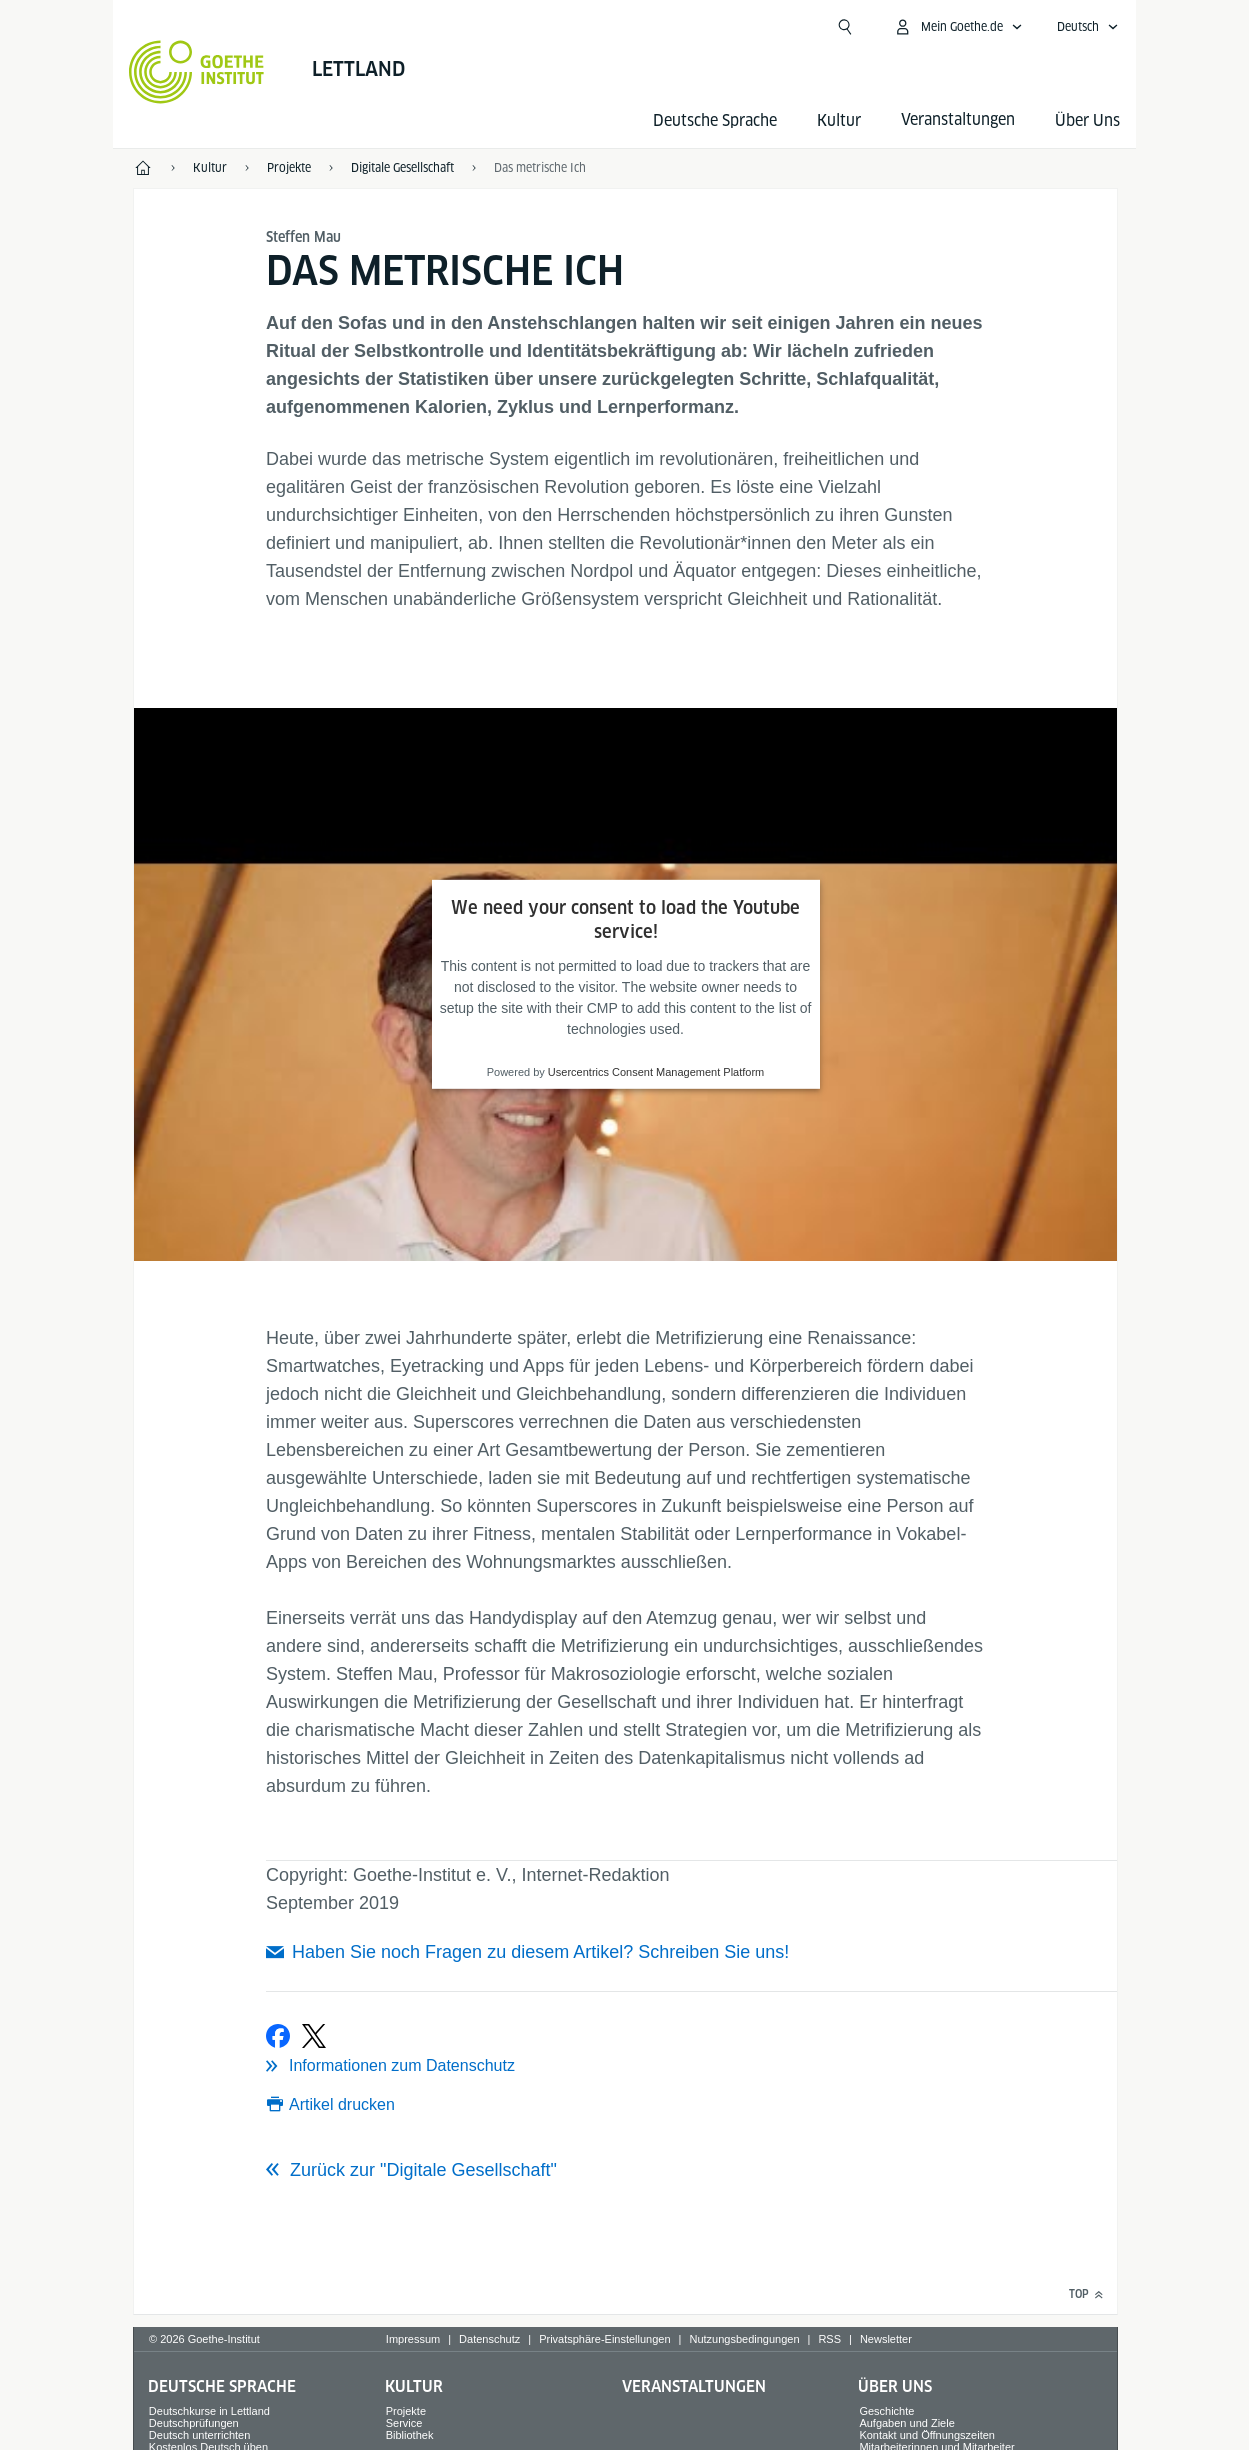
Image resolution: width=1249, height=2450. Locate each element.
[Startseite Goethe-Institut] (196, 72)
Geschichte (886, 2411)
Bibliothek (410, 2435)
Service (404, 2423)
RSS (829, 2339)
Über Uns (1087, 120)
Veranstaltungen (694, 2386)
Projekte (406, 2411)
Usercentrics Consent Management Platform (656, 1072)
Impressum (413, 2339)
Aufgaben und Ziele (906, 2423)
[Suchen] (845, 27)
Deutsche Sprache (715, 120)
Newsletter (886, 2339)
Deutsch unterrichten (200, 2435)
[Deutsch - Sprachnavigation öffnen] (1088, 27)
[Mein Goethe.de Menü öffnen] (958, 27)
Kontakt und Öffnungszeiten (927, 2435)
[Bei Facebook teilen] (278, 2036)
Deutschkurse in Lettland (209, 2411)
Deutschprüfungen (194, 2423)
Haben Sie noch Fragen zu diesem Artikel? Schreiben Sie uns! (540, 1952)
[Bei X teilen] (314, 2036)
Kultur (839, 120)
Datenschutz (489, 2339)
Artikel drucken (342, 2104)
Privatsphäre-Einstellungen (604, 2339)
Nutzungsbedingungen (744, 2339)
